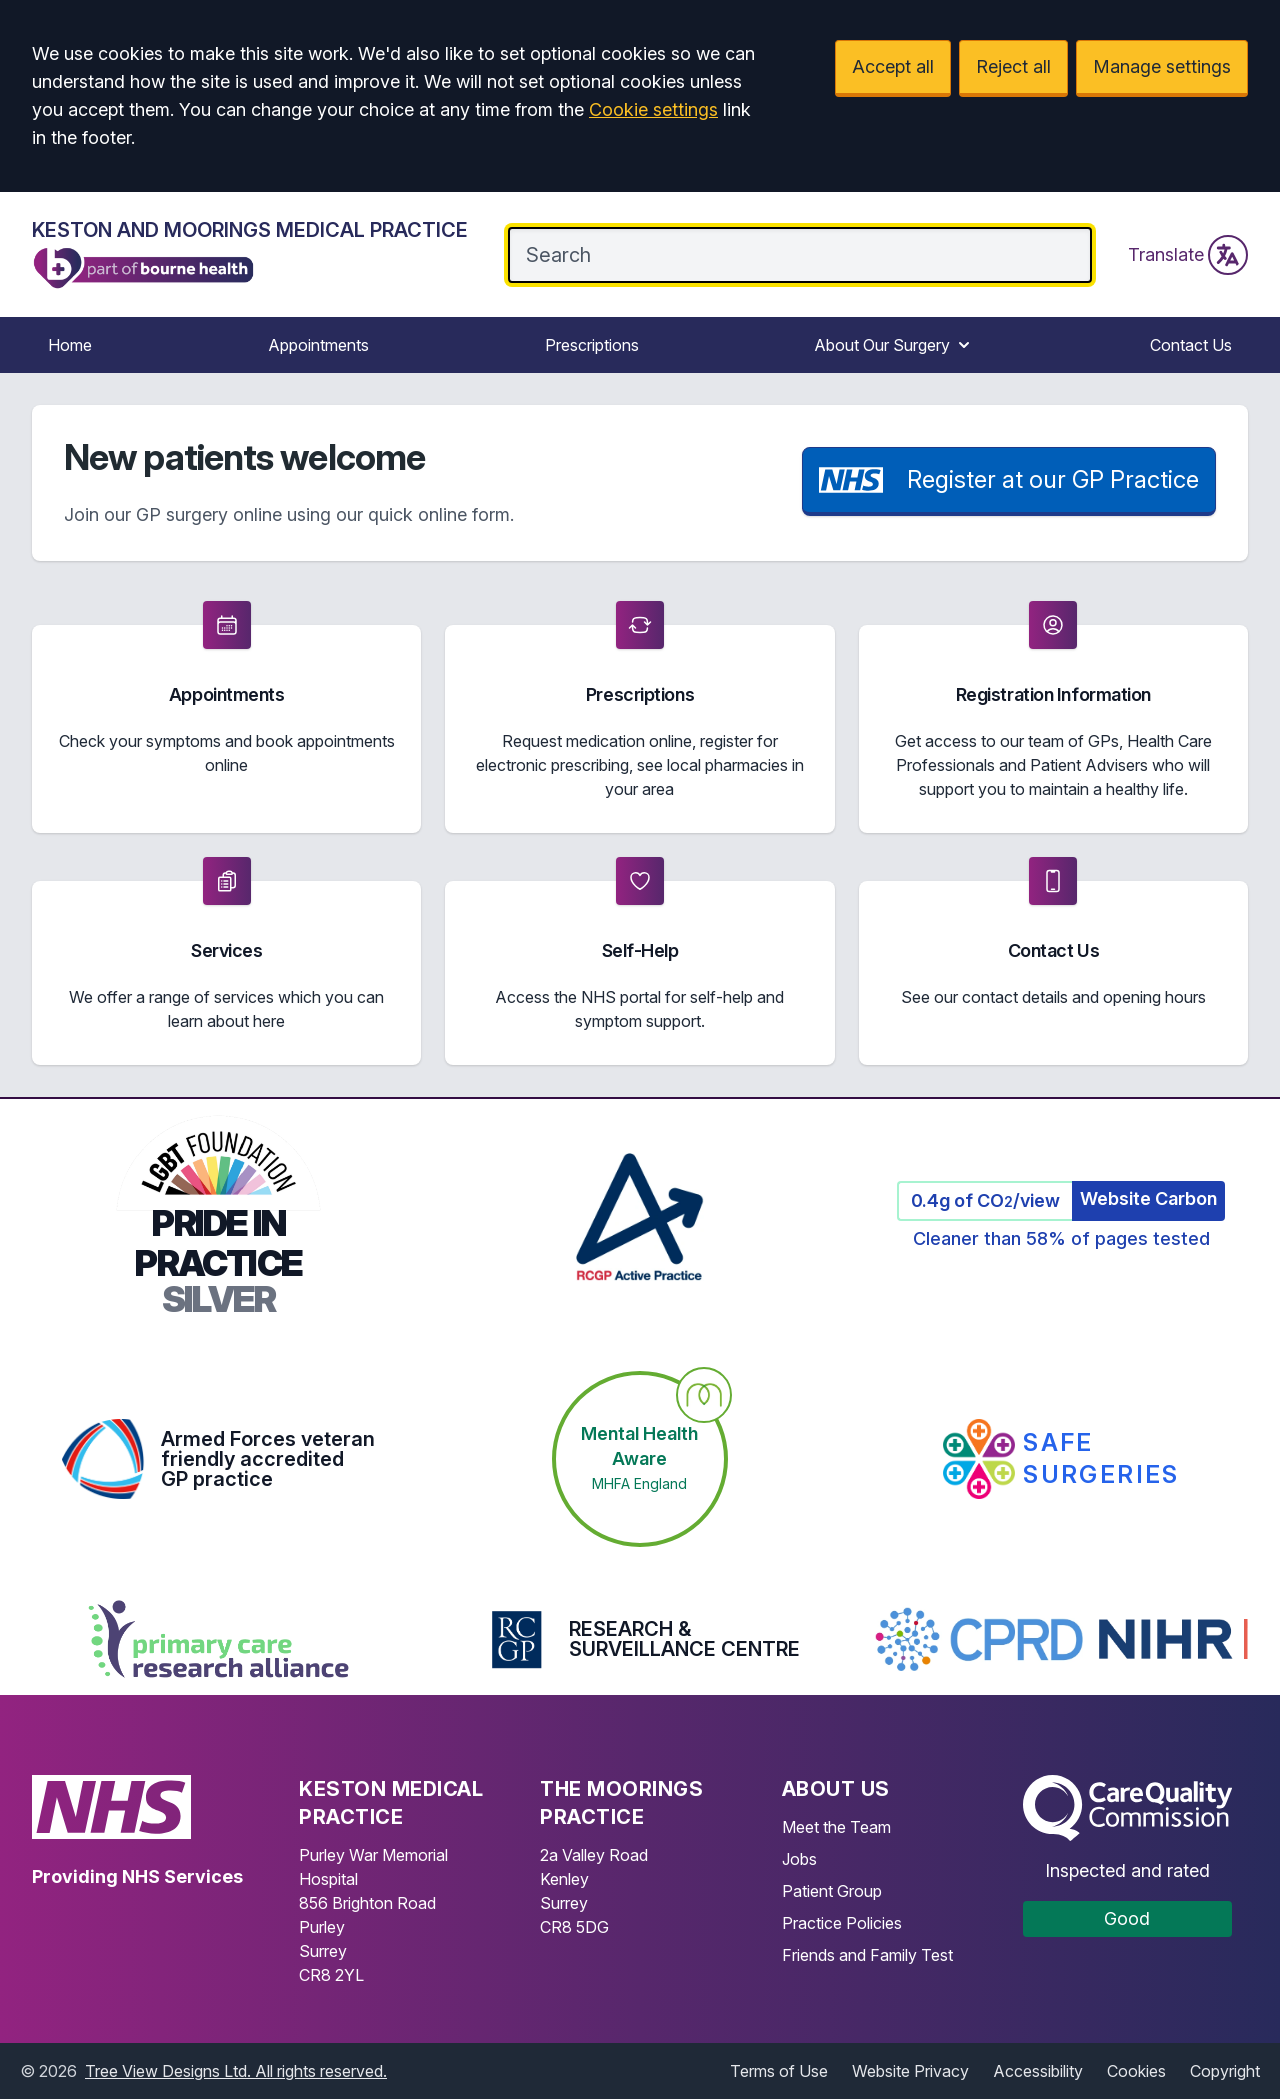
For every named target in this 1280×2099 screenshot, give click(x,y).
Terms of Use (779, 2071)
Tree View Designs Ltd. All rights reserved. (236, 2071)
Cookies (1136, 2071)
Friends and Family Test (867, 1955)
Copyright (1225, 2071)
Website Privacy (910, 2071)
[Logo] (250, 254)
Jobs (799, 1859)
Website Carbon (1148, 1198)
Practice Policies (842, 1923)
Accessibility (1038, 2071)
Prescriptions (592, 345)
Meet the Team (836, 1827)
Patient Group (832, 1891)
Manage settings (1162, 66)
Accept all (893, 66)
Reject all (1013, 66)
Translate (1188, 255)
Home (70, 345)
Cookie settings (653, 109)
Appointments (318, 345)
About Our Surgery (894, 345)
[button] (226, 717)
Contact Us (1191, 345)
